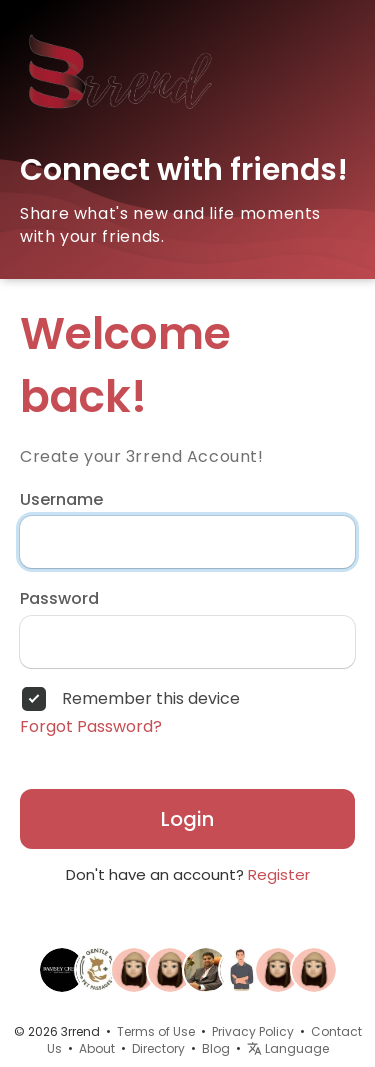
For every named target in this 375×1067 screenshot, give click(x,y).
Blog (216, 1048)
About (97, 1048)
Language (288, 1048)
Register (279, 874)
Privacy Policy (253, 1031)
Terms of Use (156, 1031)
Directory (158, 1048)
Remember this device (151, 699)
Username (61, 500)
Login (187, 819)
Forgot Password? (91, 727)
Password (59, 599)
